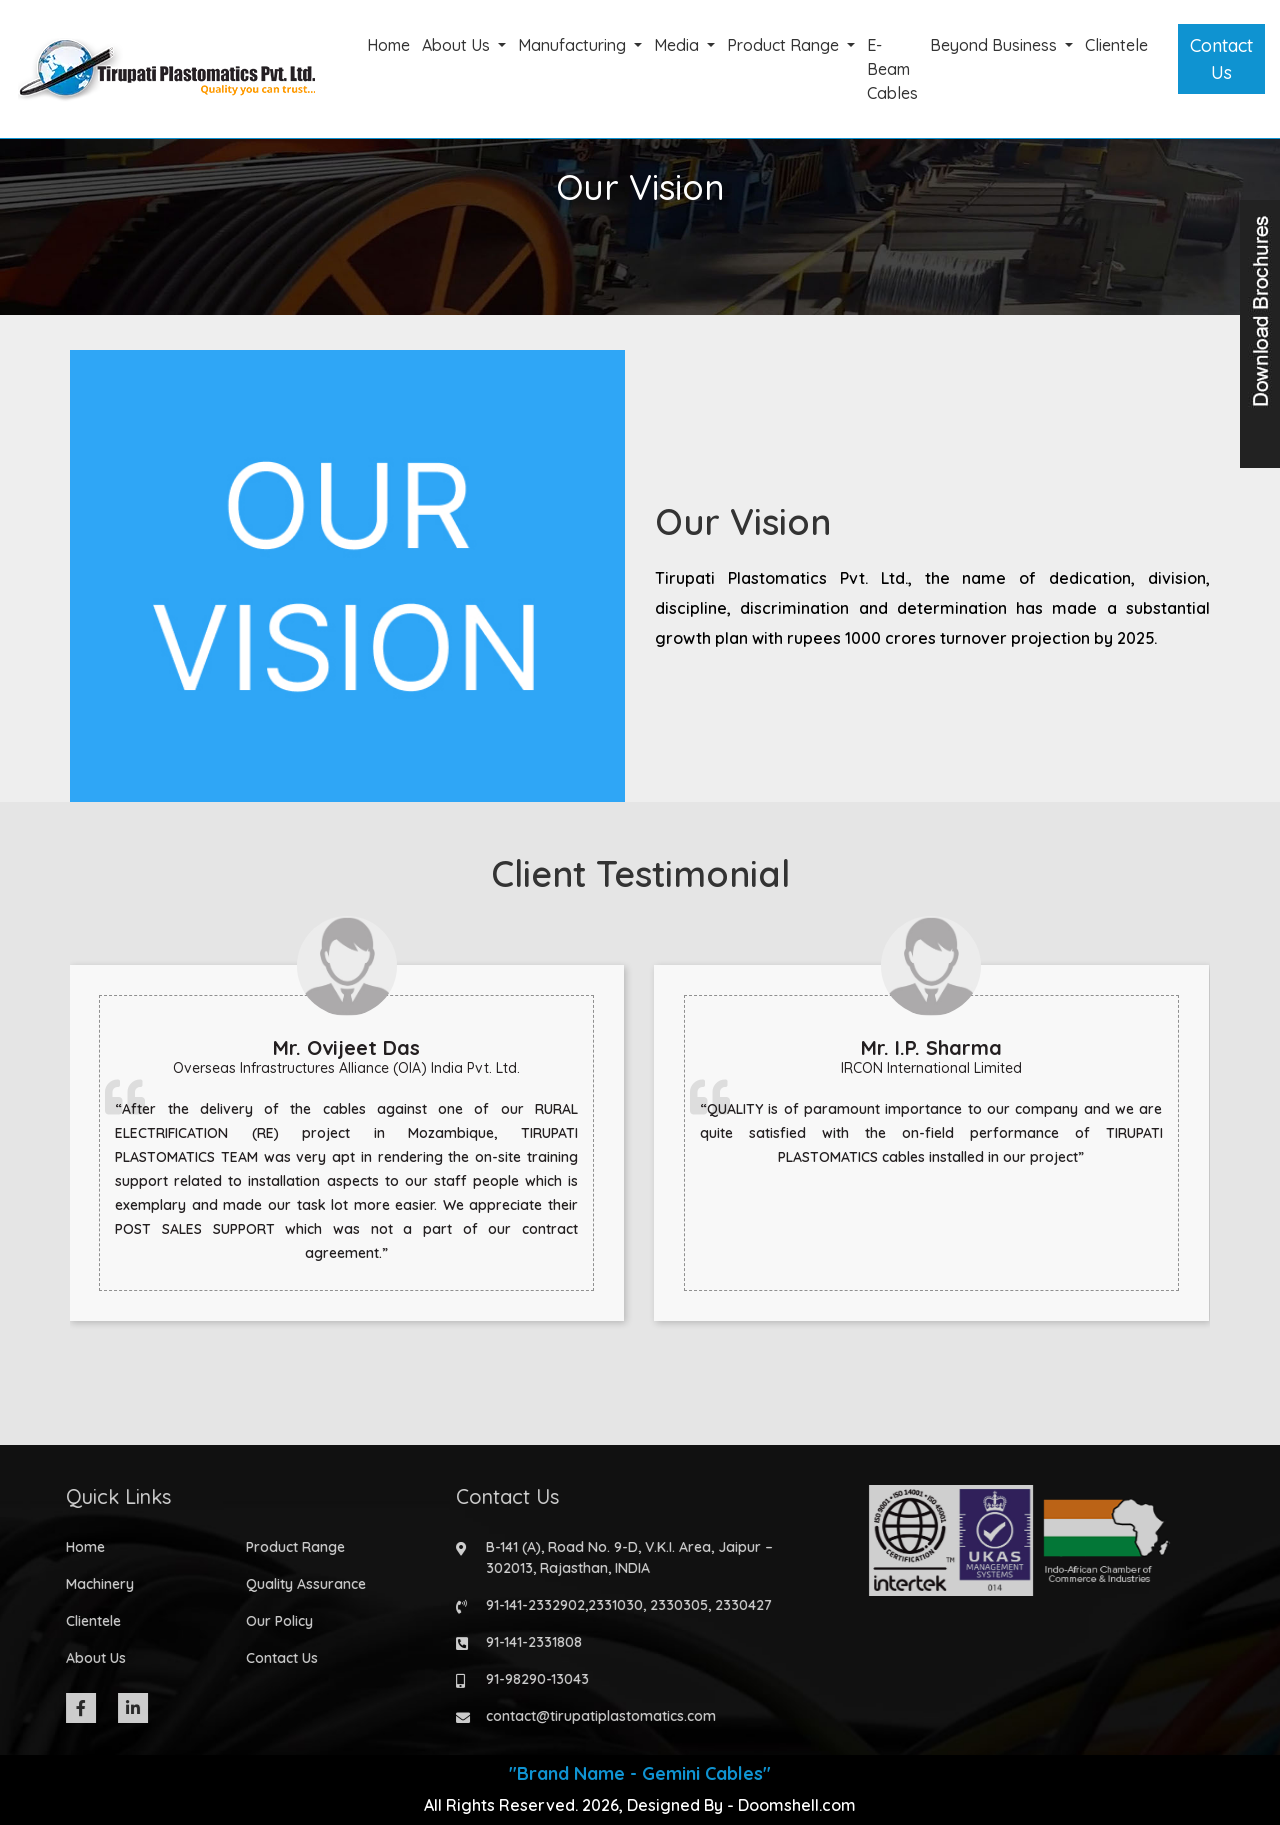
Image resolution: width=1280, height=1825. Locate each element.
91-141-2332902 (529, 1605)
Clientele (1116, 45)
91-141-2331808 (528, 1642)
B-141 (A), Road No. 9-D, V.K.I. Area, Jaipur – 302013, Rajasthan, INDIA (623, 1557)
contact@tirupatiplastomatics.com (595, 1716)
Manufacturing (574, 45)
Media (678, 45)
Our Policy (273, 1621)
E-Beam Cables (892, 69)
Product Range (785, 45)
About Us (458, 45)
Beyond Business (995, 45)
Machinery (94, 1584)
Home (388, 45)
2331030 (609, 1605)
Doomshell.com (797, 1805)
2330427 (737, 1605)
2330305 (673, 1605)
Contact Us (1221, 59)
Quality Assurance (300, 1584)
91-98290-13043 (531, 1679)
